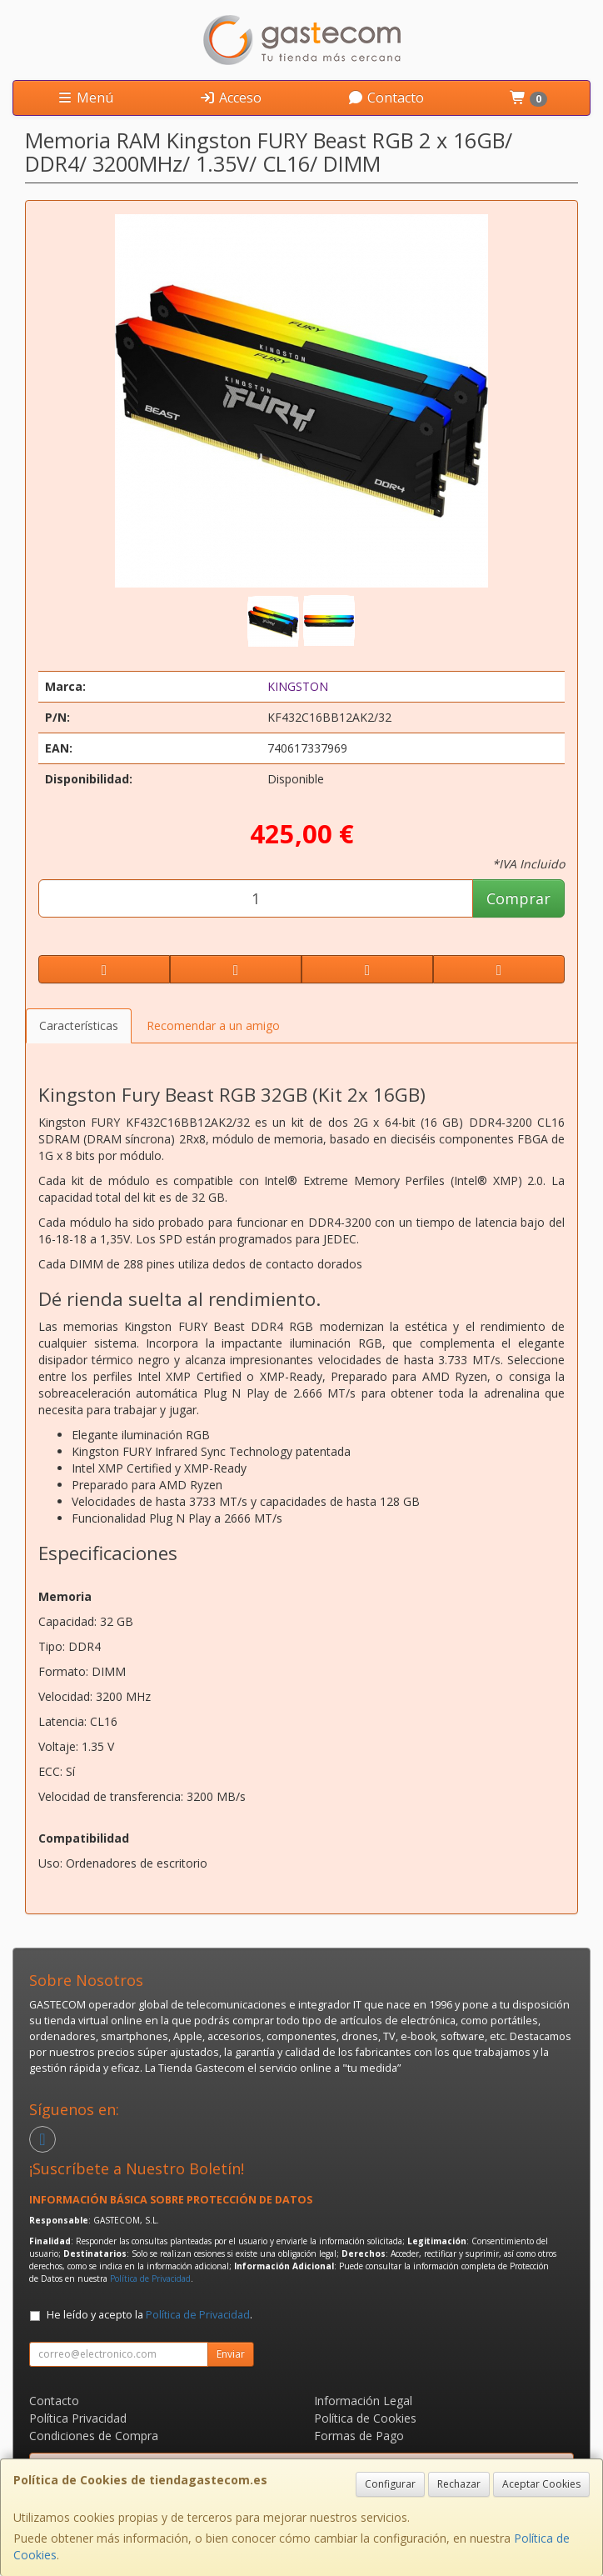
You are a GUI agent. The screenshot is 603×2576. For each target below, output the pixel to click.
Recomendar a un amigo (213, 1025)
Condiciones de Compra (93, 2435)
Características (78, 1025)
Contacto (385, 97)
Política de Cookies (365, 2418)
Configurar (390, 2484)
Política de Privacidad (150, 2278)
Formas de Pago (359, 2435)
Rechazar (459, 2484)
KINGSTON (297, 686)
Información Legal (363, 2400)
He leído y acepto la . (149, 2315)
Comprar (518, 898)
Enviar (231, 2354)
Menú (85, 97)
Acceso (230, 97)
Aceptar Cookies (541, 2484)
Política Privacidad (78, 2418)
